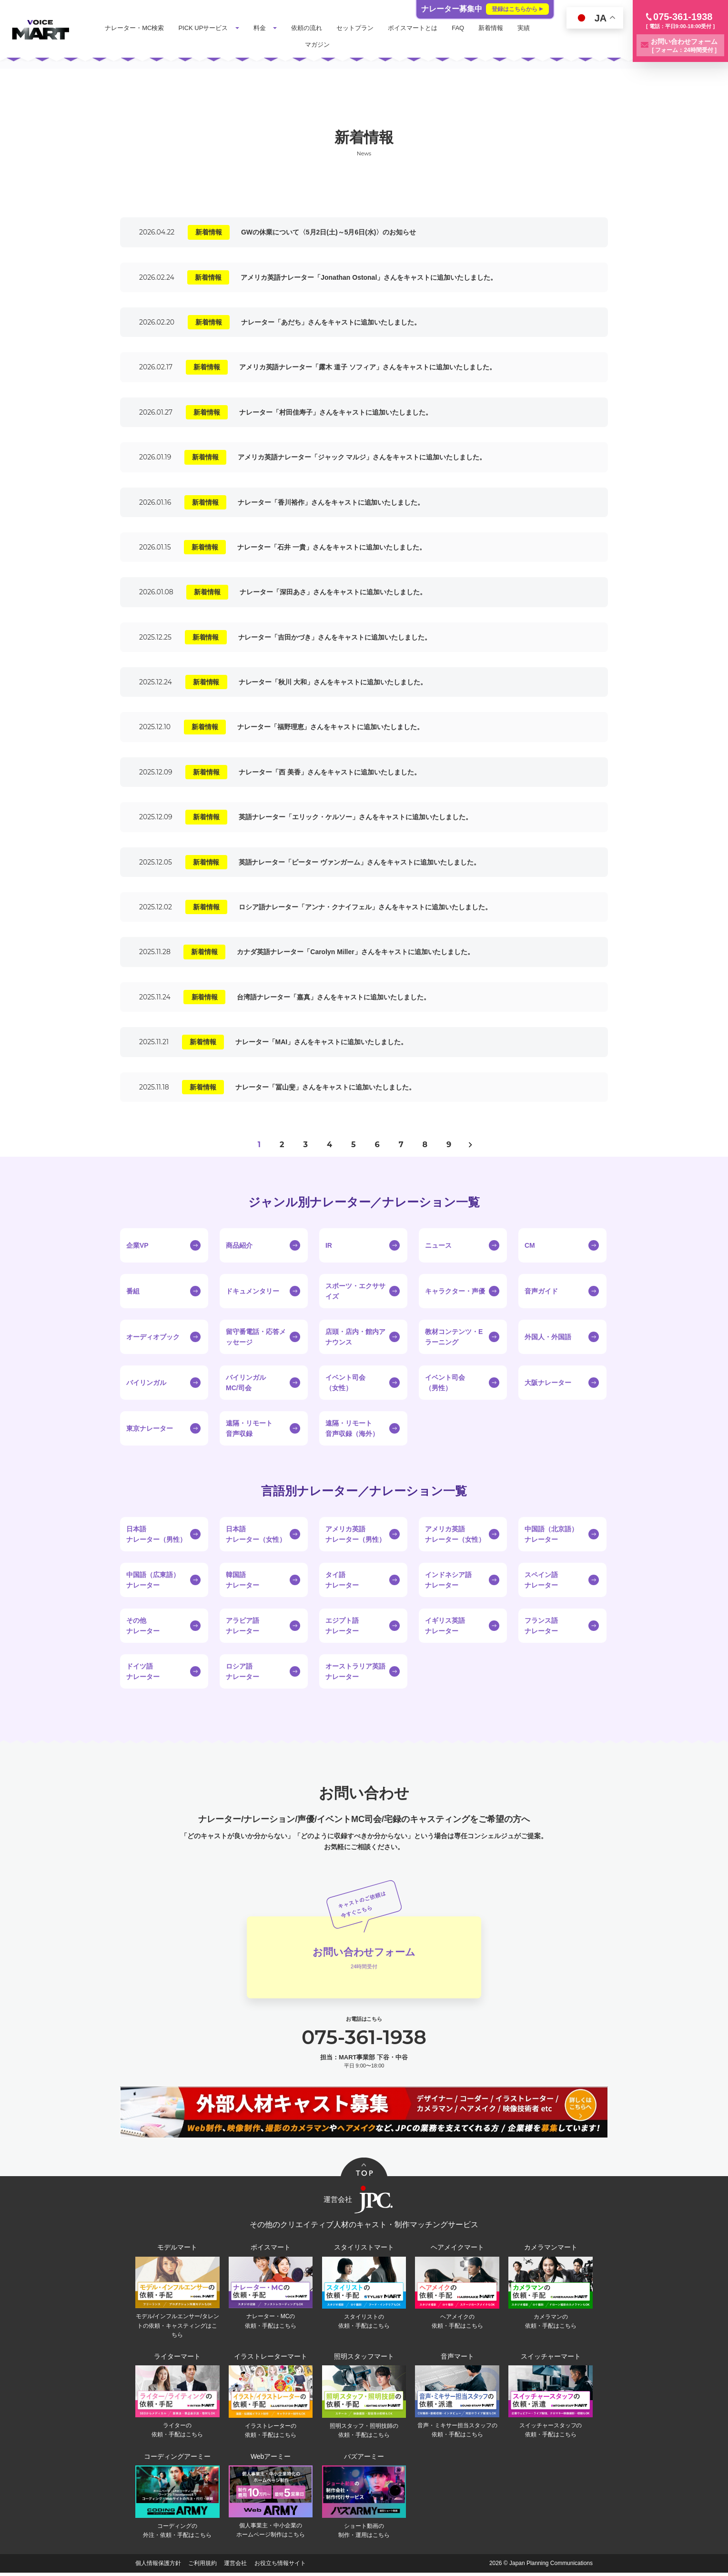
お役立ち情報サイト (280, 2566)
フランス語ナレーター (541, 1626)
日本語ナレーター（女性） (256, 1534)
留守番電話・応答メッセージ (256, 1337)
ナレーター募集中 (485, 9)
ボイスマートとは (416, 27)
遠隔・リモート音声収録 (249, 1428)
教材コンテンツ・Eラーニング (454, 1337)
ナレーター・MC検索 (137, 27)
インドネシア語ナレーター (448, 1580)
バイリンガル (146, 1382)
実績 (527, 27)
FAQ (461, 27)
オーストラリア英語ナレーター (355, 1671)
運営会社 (235, 2566)
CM (530, 1245)
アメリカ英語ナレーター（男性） (355, 1534)
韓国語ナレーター (242, 1580)
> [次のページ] (470, 1145)
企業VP (137, 1245)
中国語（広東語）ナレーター (153, 1580)
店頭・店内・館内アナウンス (355, 1337)
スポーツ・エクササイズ (355, 1291)
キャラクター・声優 (455, 1291)
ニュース (438, 1245)
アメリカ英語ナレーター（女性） (455, 1534)
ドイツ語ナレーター (143, 1671)
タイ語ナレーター (342, 1580)
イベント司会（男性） (445, 1383)
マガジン (320, 44)
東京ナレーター (149, 1428)
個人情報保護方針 (158, 2566)
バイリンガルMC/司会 (246, 1383)
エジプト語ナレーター (342, 1626)
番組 (133, 1291)
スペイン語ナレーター (541, 1580)
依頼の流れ (309, 27)
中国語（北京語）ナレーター (551, 1534)
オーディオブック (153, 1337)
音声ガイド (541, 1291)
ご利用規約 (202, 2566)
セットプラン (358, 27)
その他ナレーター (143, 1626)
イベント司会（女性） (345, 1383)
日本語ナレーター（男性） (156, 1534)
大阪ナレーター (548, 1382)
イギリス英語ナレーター (445, 1626)
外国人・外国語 (548, 1337)
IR (328, 1245)
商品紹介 (239, 1245)
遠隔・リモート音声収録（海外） (352, 1428)
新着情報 (494, 27)
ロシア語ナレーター (242, 1671)
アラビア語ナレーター (242, 1626)
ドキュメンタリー (252, 1291)
